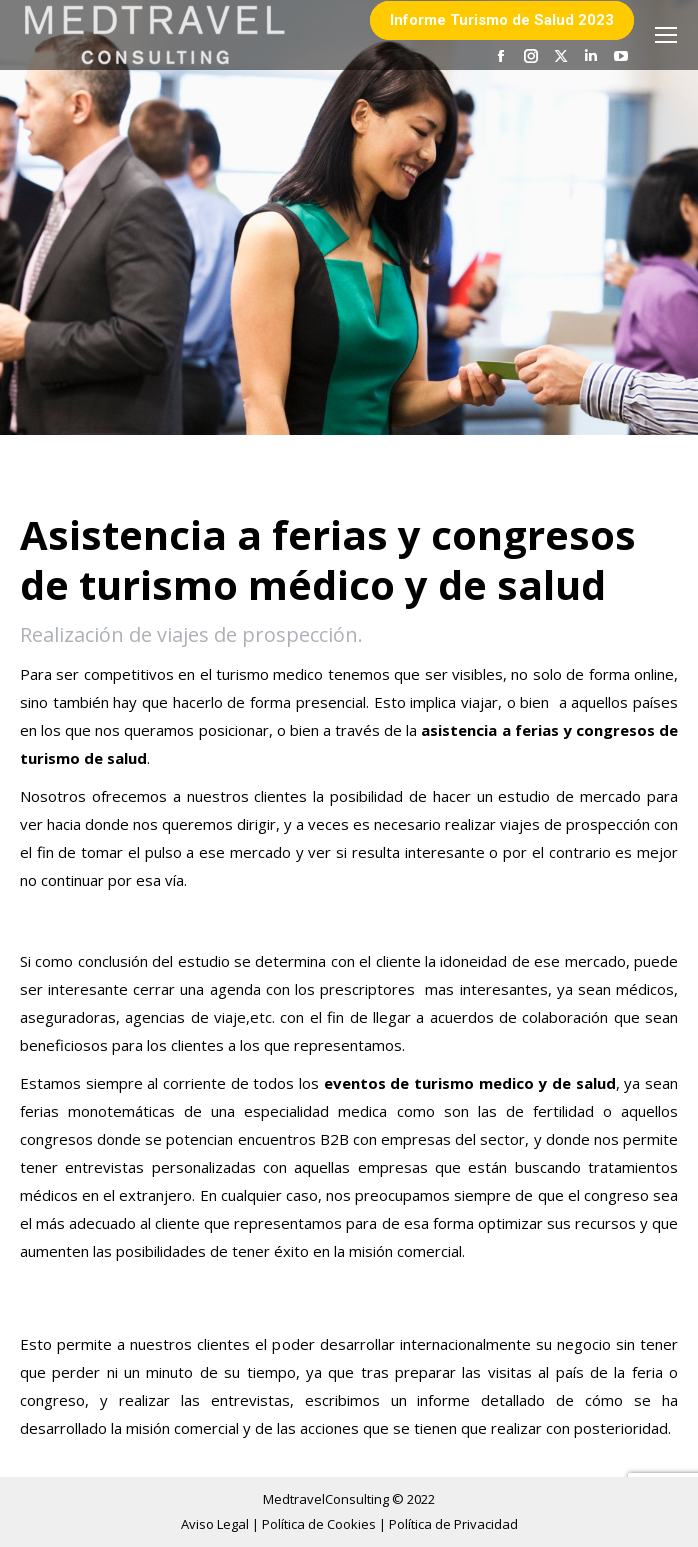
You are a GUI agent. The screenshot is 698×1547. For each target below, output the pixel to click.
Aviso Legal (216, 1524)
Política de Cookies (320, 1524)
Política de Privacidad (453, 1524)
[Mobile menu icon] (666, 35)
